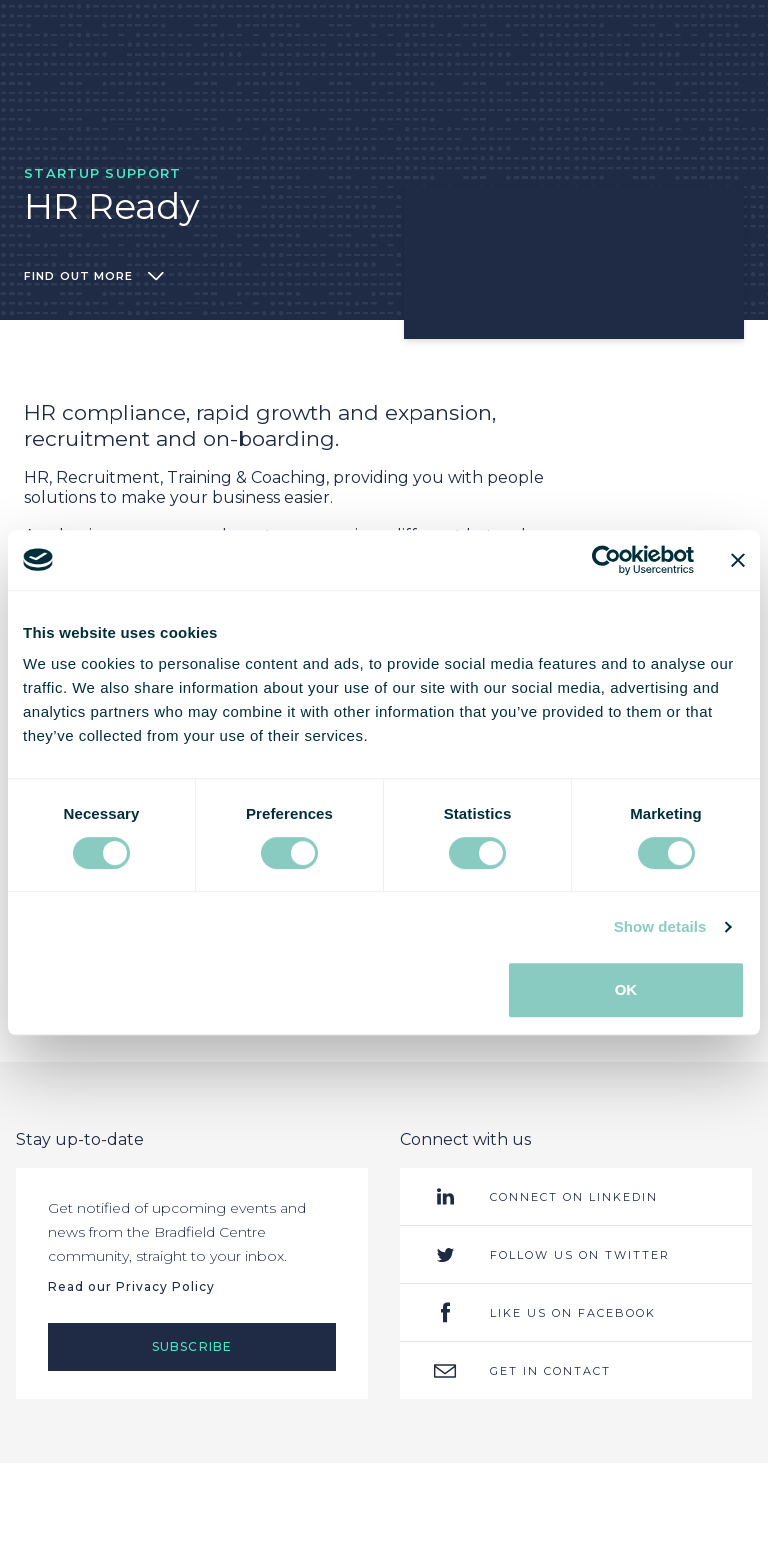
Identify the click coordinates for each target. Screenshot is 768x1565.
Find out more (94, 276)
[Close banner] (738, 560)
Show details (660, 926)
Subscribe (192, 1346)
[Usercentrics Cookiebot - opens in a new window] (606, 560)
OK (626, 989)
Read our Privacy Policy (131, 1286)
